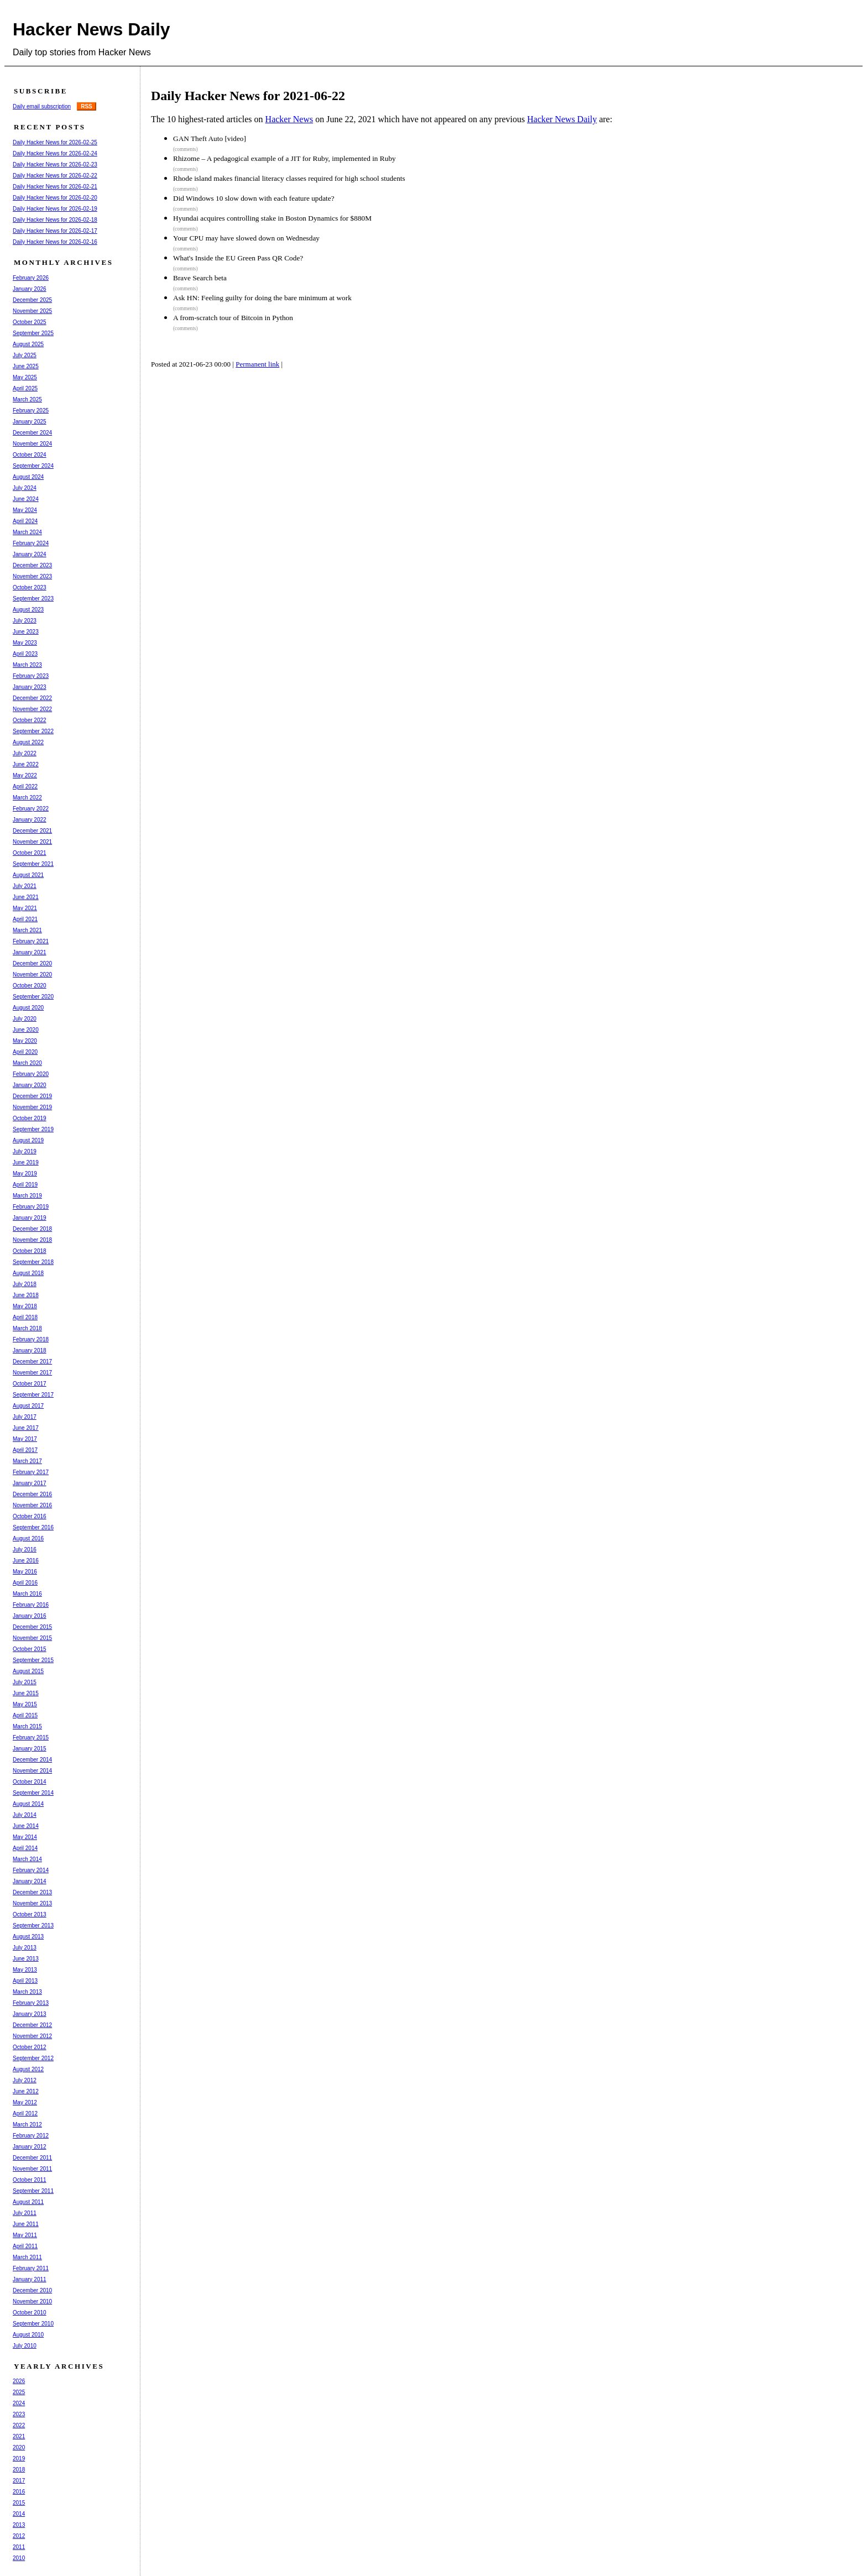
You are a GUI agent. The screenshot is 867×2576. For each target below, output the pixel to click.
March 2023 (27, 665)
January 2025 (29, 422)
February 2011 (31, 2268)
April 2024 (25, 521)
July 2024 (24, 488)
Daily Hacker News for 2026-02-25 (55, 142)
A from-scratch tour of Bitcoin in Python (233, 317)
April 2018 (25, 1317)
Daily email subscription (42, 106)
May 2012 (25, 2102)
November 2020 (32, 974)
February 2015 (31, 1737)
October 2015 (29, 1649)
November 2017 (32, 1373)
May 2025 (25, 377)
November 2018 (32, 1240)
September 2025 (33, 333)
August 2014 (28, 1804)
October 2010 (29, 2312)
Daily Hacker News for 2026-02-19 (55, 209)
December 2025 (32, 300)
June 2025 (26, 366)
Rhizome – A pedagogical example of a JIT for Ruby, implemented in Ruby (284, 158)
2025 (19, 2392)
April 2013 (25, 1981)
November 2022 (32, 709)
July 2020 (24, 1019)
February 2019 (31, 1207)
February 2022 (31, 809)
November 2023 (32, 576)
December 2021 (32, 831)
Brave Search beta (200, 278)
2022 (19, 2425)
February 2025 (31, 410)
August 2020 (28, 1008)
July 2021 (24, 886)
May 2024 (25, 510)
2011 (19, 2547)
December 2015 (32, 1627)
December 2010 (32, 2290)
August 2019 (28, 1140)
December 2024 (32, 433)
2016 (19, 2492)
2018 (19, 2470)
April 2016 (25, 1583)
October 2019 (29, 1118)
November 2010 (32, 2301)
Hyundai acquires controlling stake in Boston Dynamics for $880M (272, 218)
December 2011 (32, 2158)
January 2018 (29, 1350)
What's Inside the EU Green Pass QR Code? (238, 258)
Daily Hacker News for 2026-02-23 (55, 164)
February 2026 (31, 278)
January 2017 (29, 1483)
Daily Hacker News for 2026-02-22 (55, 176)
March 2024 (27, 532)
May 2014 (25, 1837)
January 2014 (29, 1881)
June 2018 (26, 1295)
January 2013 (29, 2014)
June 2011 (26, 2224)
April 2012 (25, 2113)
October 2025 (29, 322)
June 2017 (26, 1428)
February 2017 (31, 1472)
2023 (19, 2414)
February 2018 (31, 1339)
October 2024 (29, 455)
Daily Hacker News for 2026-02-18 (55, 220)
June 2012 (26, 2091)
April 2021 (25, 919)
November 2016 (32, 1505)
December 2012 (32, 2025)
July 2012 (24, 2080)
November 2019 (32, 1107)
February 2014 (31, 1870)
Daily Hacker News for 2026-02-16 (55, 242)
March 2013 (27, 1992)
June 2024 (26, 499)
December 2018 (32, 1229)
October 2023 (29, 587)
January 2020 (29, 1085)
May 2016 (25, 1572)
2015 (19, 2503)
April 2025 (25, 388)
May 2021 (25, 908)
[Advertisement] (357, 417)
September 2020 (33, 997)
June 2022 (26, 764)
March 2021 (27, 930)
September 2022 (33, 731)
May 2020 (25, 1041)
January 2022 (29, 820)
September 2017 (33, 1395)
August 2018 (28, 1273)
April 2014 (25, 1848)
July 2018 (24, 1284)
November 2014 (32, 1771)
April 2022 (25, 786)
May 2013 (25, 1970)
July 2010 (24, 2346)
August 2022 (28, 742)
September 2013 (33, 1925)
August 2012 (28, 2069)
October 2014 (29, 1782)
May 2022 (25, 775)
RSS (86, 106)
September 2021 (33, 864)
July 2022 (24, 753)
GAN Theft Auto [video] (209, 138)
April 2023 (25, 654)
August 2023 (28, 610)
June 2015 (26, 1693)
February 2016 (31, 1605)
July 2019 (24, 1151)
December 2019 (32, 1096)
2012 (19, 2536)
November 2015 (32, 1638)
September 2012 (33, 2058)
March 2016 (27, 1594)
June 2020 (26, 1030)
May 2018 (25, 1306)
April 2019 (25, 1185)
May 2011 (25, 2235)
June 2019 (26, 1162)
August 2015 (28, 1671)
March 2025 (27, 399)
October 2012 (29, 2047)
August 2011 (28, 2202)
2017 (19, 2481)
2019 (19, 2458)
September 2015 (33, 1660)
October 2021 (29, 853)
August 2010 (28, 2335)
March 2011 (27, 2257)
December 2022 (32, 698)
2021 (19, 2436)
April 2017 (25, 1450)
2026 (19, 2381)
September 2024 (33, 466)
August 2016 (28, 1538)
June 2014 (26, 1826)
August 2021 (28, 875)
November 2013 (32, 1903)
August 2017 (28, 1406)
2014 (19, 2514)
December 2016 (32, 1494)
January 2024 (29, 554)
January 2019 (29, 1218)
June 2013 (26, 1959)
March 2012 (27, 2125)
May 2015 (25, 1704)
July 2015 (24, 1682)
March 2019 (27, 1196)
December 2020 (32, 963)
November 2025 (32, 311)
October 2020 (29, 986)
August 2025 (28, 344)
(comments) (185, 149)
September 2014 (33, 1793)
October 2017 (29, 1384)
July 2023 (24, 621)
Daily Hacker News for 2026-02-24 (55, 153)
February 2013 (31, 2003)
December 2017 (32, 1361)
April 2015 (25, 1715)
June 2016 (26, 1561)
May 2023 (25, 643)
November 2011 (32, 2169)
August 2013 (28, 1937)
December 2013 (32, 1892)
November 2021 (32, 842)
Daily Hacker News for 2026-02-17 (55, 231)
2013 (19, 2525)
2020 (19, 2447)
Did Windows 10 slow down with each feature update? (254, 198)
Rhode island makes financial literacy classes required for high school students (289, 178)
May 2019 (25, 1174)
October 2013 (29, 1914)
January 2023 (29, 687)
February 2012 (31, 2136)
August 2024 (28, 477)
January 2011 (29, 2279)
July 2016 (24, 1549)
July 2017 (24, 1417)
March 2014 (27, 1859)
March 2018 (27, 1328)
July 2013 (24, 1948)
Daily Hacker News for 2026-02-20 (55, 198)
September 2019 (33, 1129)
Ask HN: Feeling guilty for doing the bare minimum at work (262, 298)
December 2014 (32, 1760)
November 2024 (32, 444)
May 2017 (25, 1439)
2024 (19, 2403)
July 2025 (24, 355)
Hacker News (289, 119)
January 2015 (29, 1749)
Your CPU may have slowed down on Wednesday (246, 238)
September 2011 (33, 2191)
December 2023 (32, 565)
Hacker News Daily (91, 29)
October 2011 (29, 2180)
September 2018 (33, 1262)
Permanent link (257, 364)
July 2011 (24, 2213)
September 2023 (33, 598)
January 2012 (29, 2147)
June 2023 (26, 632)
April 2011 (25, 2246)
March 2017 (27, 1461)
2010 (19, 2558)
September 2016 (33, 1527)
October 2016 (29, 1516)
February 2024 (31, 543)
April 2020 (25, 1052)
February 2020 (31, 1074)
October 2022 (29, 720)
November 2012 (32, 2036)
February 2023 (31, 676)
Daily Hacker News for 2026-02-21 (55, 187)
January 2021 (29, 952)
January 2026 (29, 289)
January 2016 (29, 1616)
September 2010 (33, 2324)
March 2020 (27, 1063)
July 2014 (24, 1815)
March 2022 (27, 798)
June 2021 (26, 897)
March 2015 (27, 1726)
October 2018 (29, 1251)
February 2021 (31, 941)
